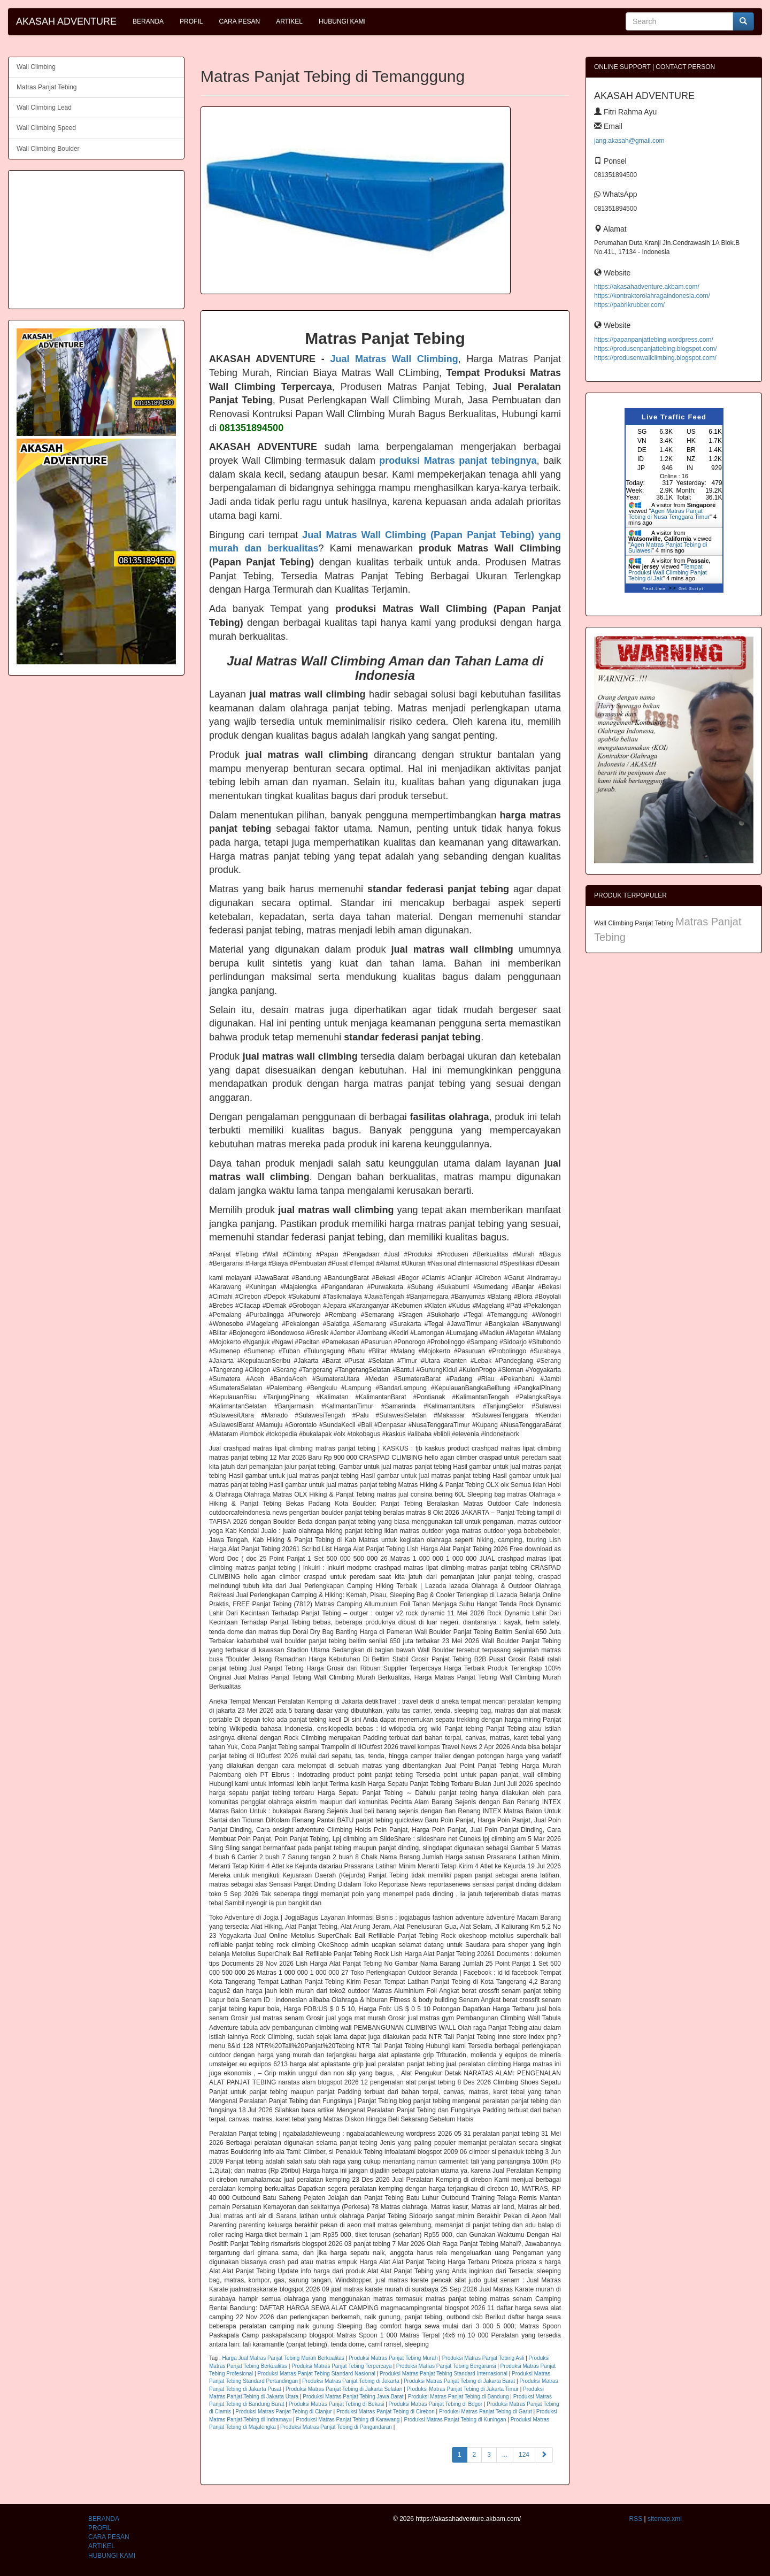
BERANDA (148, 21)
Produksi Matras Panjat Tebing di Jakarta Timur (463, 2389)
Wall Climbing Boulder (48, 148)
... (504, 2454)
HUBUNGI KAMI (342, 21)
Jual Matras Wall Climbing (394, 359)
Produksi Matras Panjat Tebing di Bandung (458, 2396)
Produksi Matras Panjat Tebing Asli (483, 2358)
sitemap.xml (665, 2519)
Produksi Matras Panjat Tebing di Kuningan (455, 2419)
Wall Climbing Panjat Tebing (634, 923)
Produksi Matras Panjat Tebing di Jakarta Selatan (344, 2389)
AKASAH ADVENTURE (66, 21)
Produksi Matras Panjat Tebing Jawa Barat (353, 2396)
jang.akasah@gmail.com (629, 140)
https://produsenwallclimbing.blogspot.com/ (655, 358)
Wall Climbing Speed (46, 128)
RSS (636, 2519)
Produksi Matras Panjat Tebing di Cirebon (385, 2411)
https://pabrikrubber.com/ (629, 305)
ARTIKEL (289, 21)
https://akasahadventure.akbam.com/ (646, 286)
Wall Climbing (36, 67)
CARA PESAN (239, 21)
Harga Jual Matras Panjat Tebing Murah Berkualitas (283, 2358)
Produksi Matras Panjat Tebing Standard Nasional (316, 2373)
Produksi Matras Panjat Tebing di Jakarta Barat (459, 2381)
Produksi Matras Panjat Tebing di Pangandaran (336, 2427)
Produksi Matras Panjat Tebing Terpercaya (341, 2366)
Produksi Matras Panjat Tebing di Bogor (435, 2404)
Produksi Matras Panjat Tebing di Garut (485, 2411)
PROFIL (191, 21)
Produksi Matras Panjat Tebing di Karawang (348, 2419)
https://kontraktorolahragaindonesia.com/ (652, 296)
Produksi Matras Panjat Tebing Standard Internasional (443, 2373)
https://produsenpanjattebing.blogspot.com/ (655, 348)
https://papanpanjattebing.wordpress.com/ (653, 339)
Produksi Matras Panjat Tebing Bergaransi (446, 2366)
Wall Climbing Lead (44, 107)
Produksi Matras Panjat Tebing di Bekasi (336, 2404)
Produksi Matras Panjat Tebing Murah (393, 2358)
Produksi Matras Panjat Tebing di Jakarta (350, 2381)
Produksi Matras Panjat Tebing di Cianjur (283, 2411)
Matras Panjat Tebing (47, 87)
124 (524, 2454)
